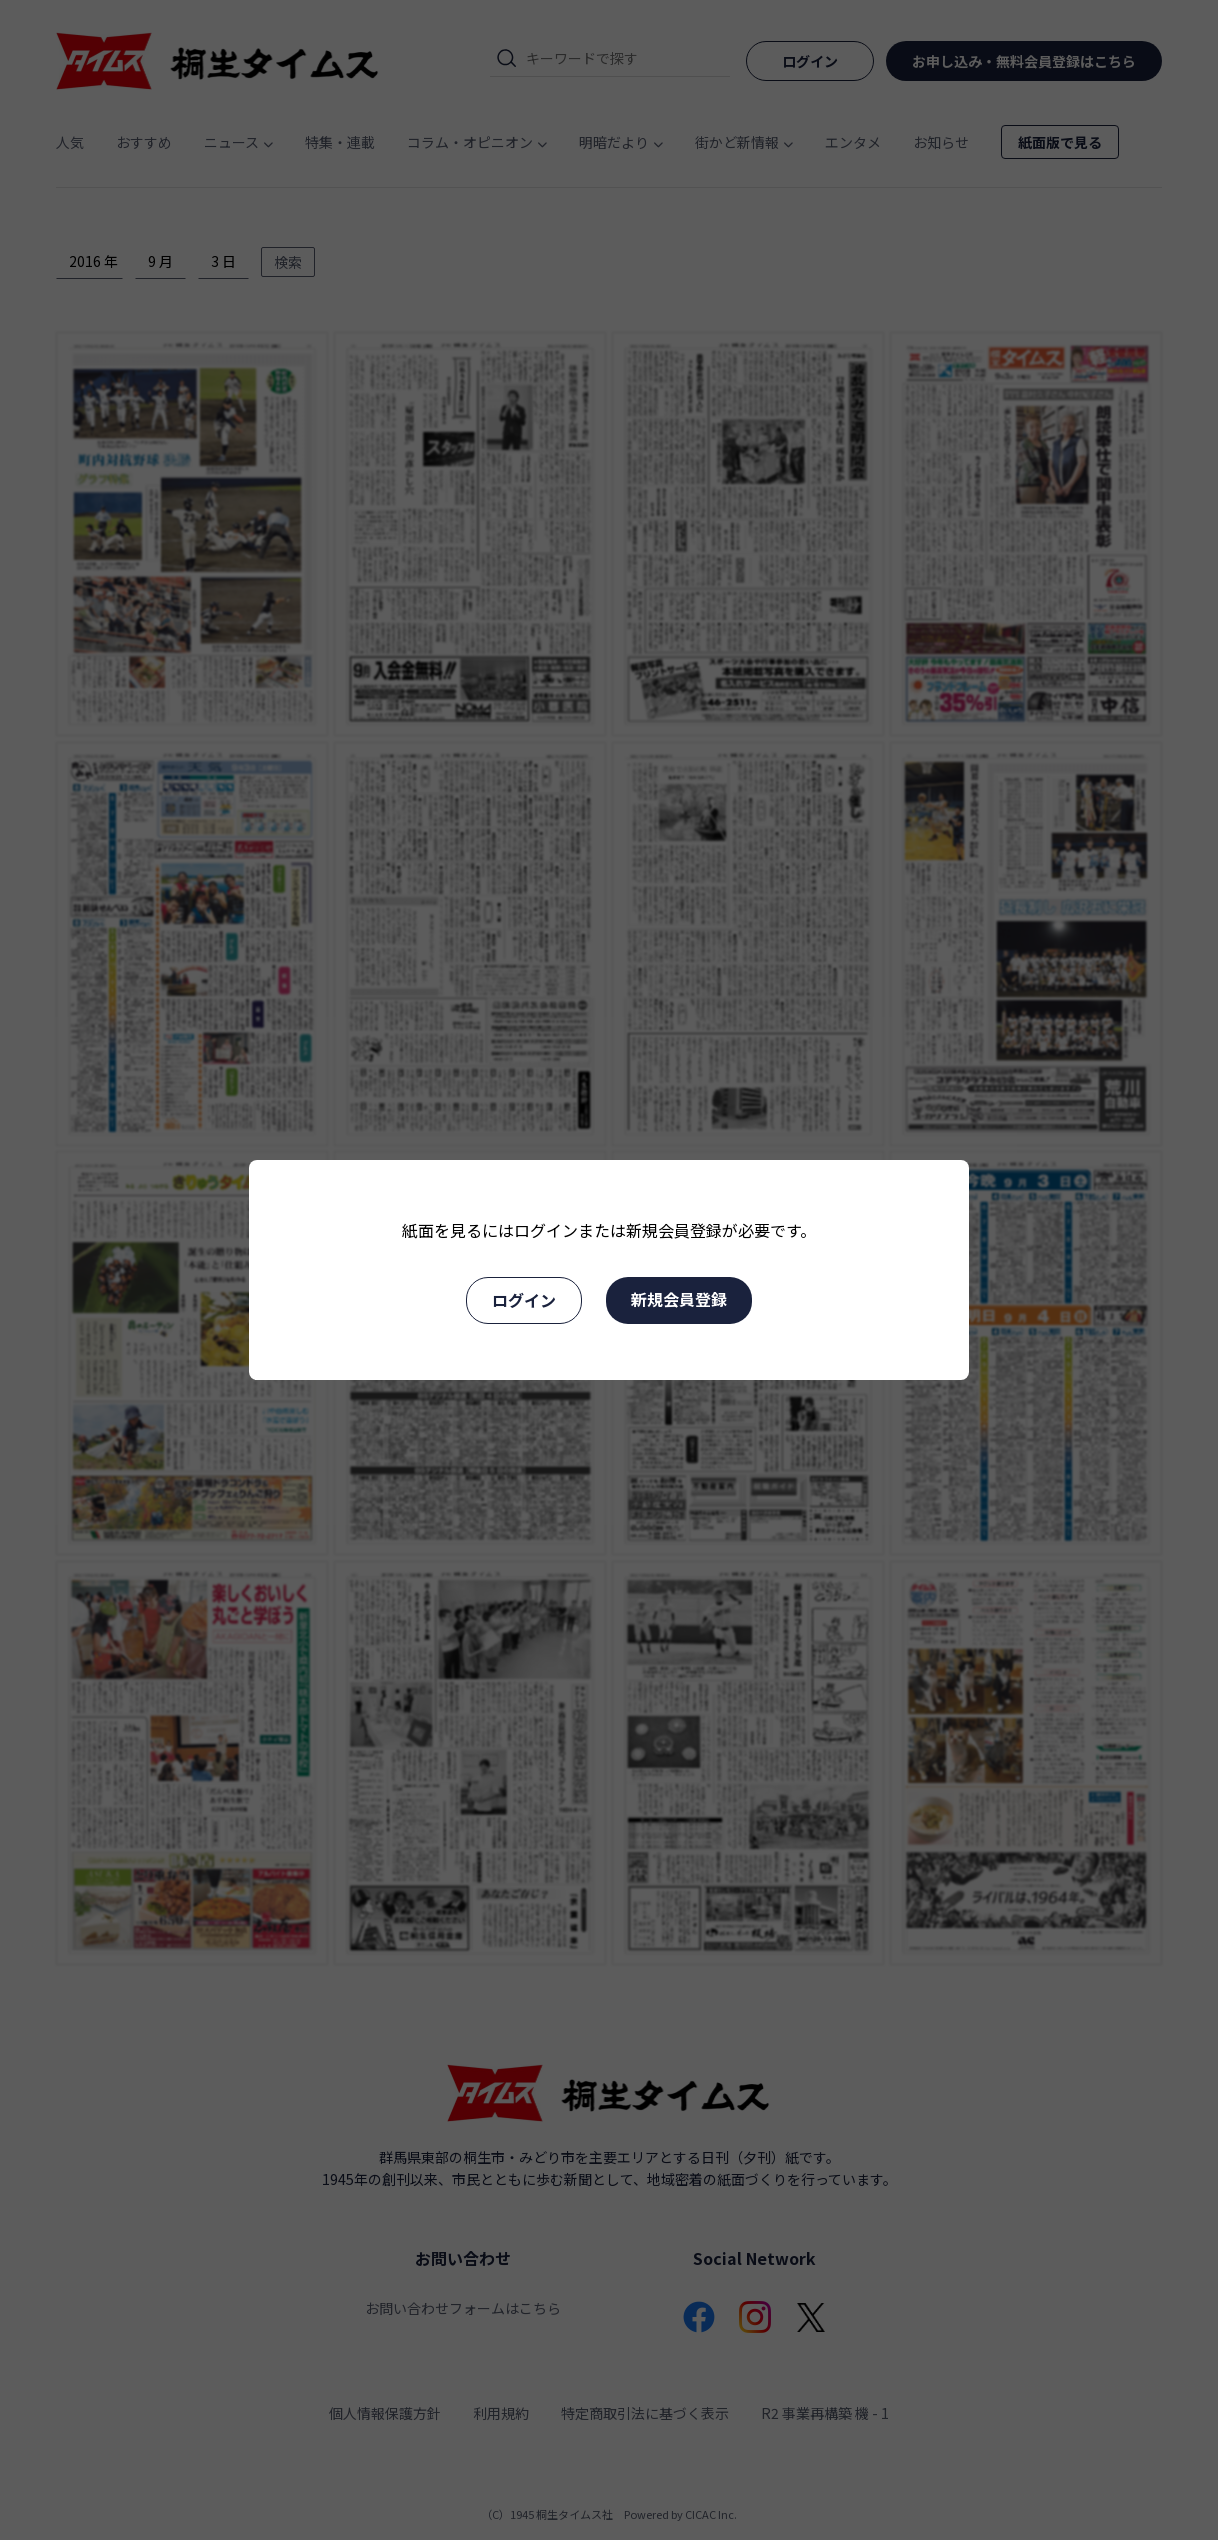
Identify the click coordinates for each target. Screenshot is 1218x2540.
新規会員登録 (679, 1299)
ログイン (524, 1300)
